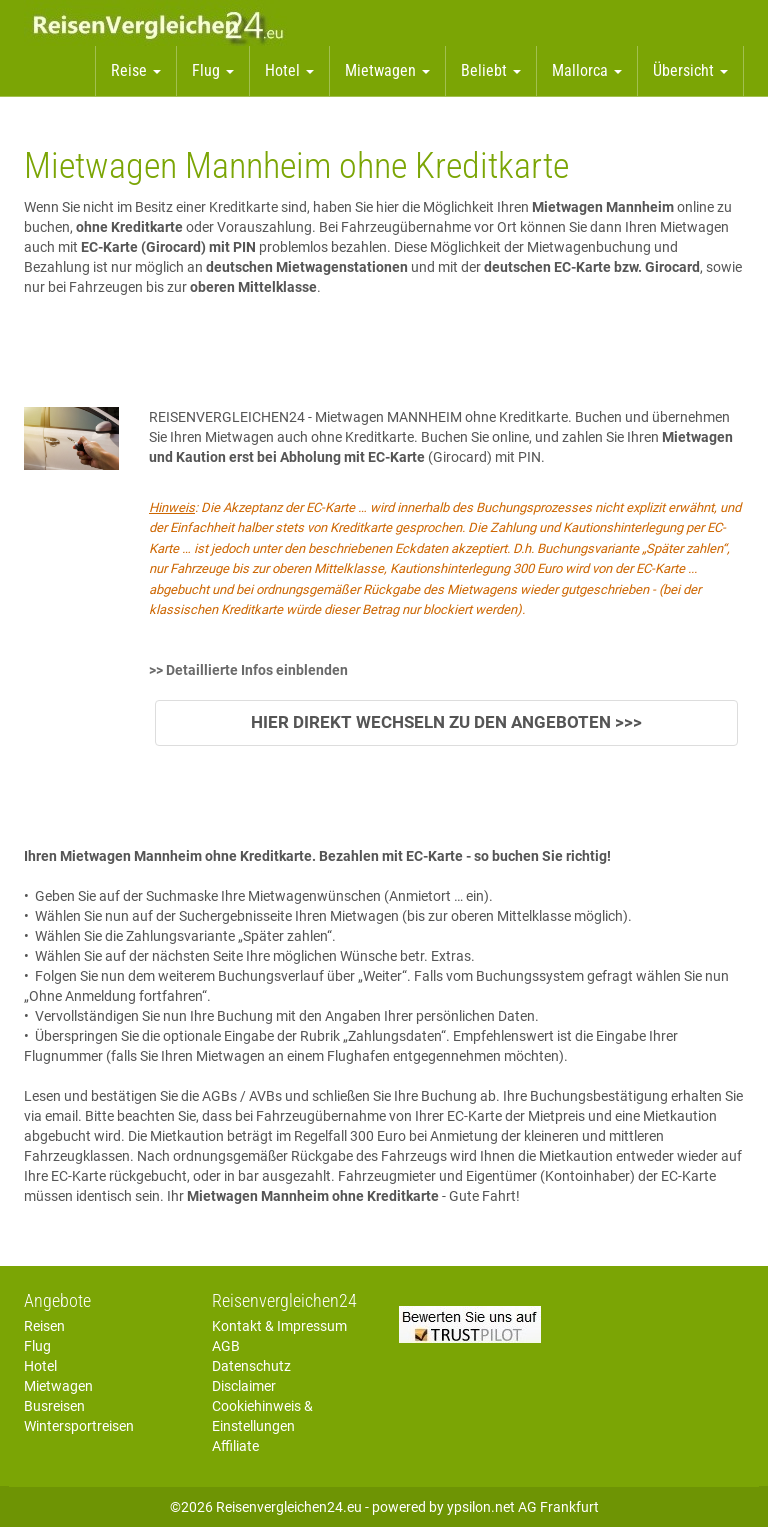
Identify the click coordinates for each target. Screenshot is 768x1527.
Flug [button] (213, 70)
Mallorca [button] (587, 70)
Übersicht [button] (690, 70)
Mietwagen (58, 1386)
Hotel (40, 1366)
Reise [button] (136, 70)
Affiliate (235, 1446)
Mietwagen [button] (387, 70)
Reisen (44, 1326)
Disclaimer (244, 1386)
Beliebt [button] (491, 70)
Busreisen (54, 1406)
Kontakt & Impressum (279, 1326)
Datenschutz (251, 1366)
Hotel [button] (289, 70)
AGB (226, 1346)
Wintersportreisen (79, 1426)
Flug (37, 1346)
